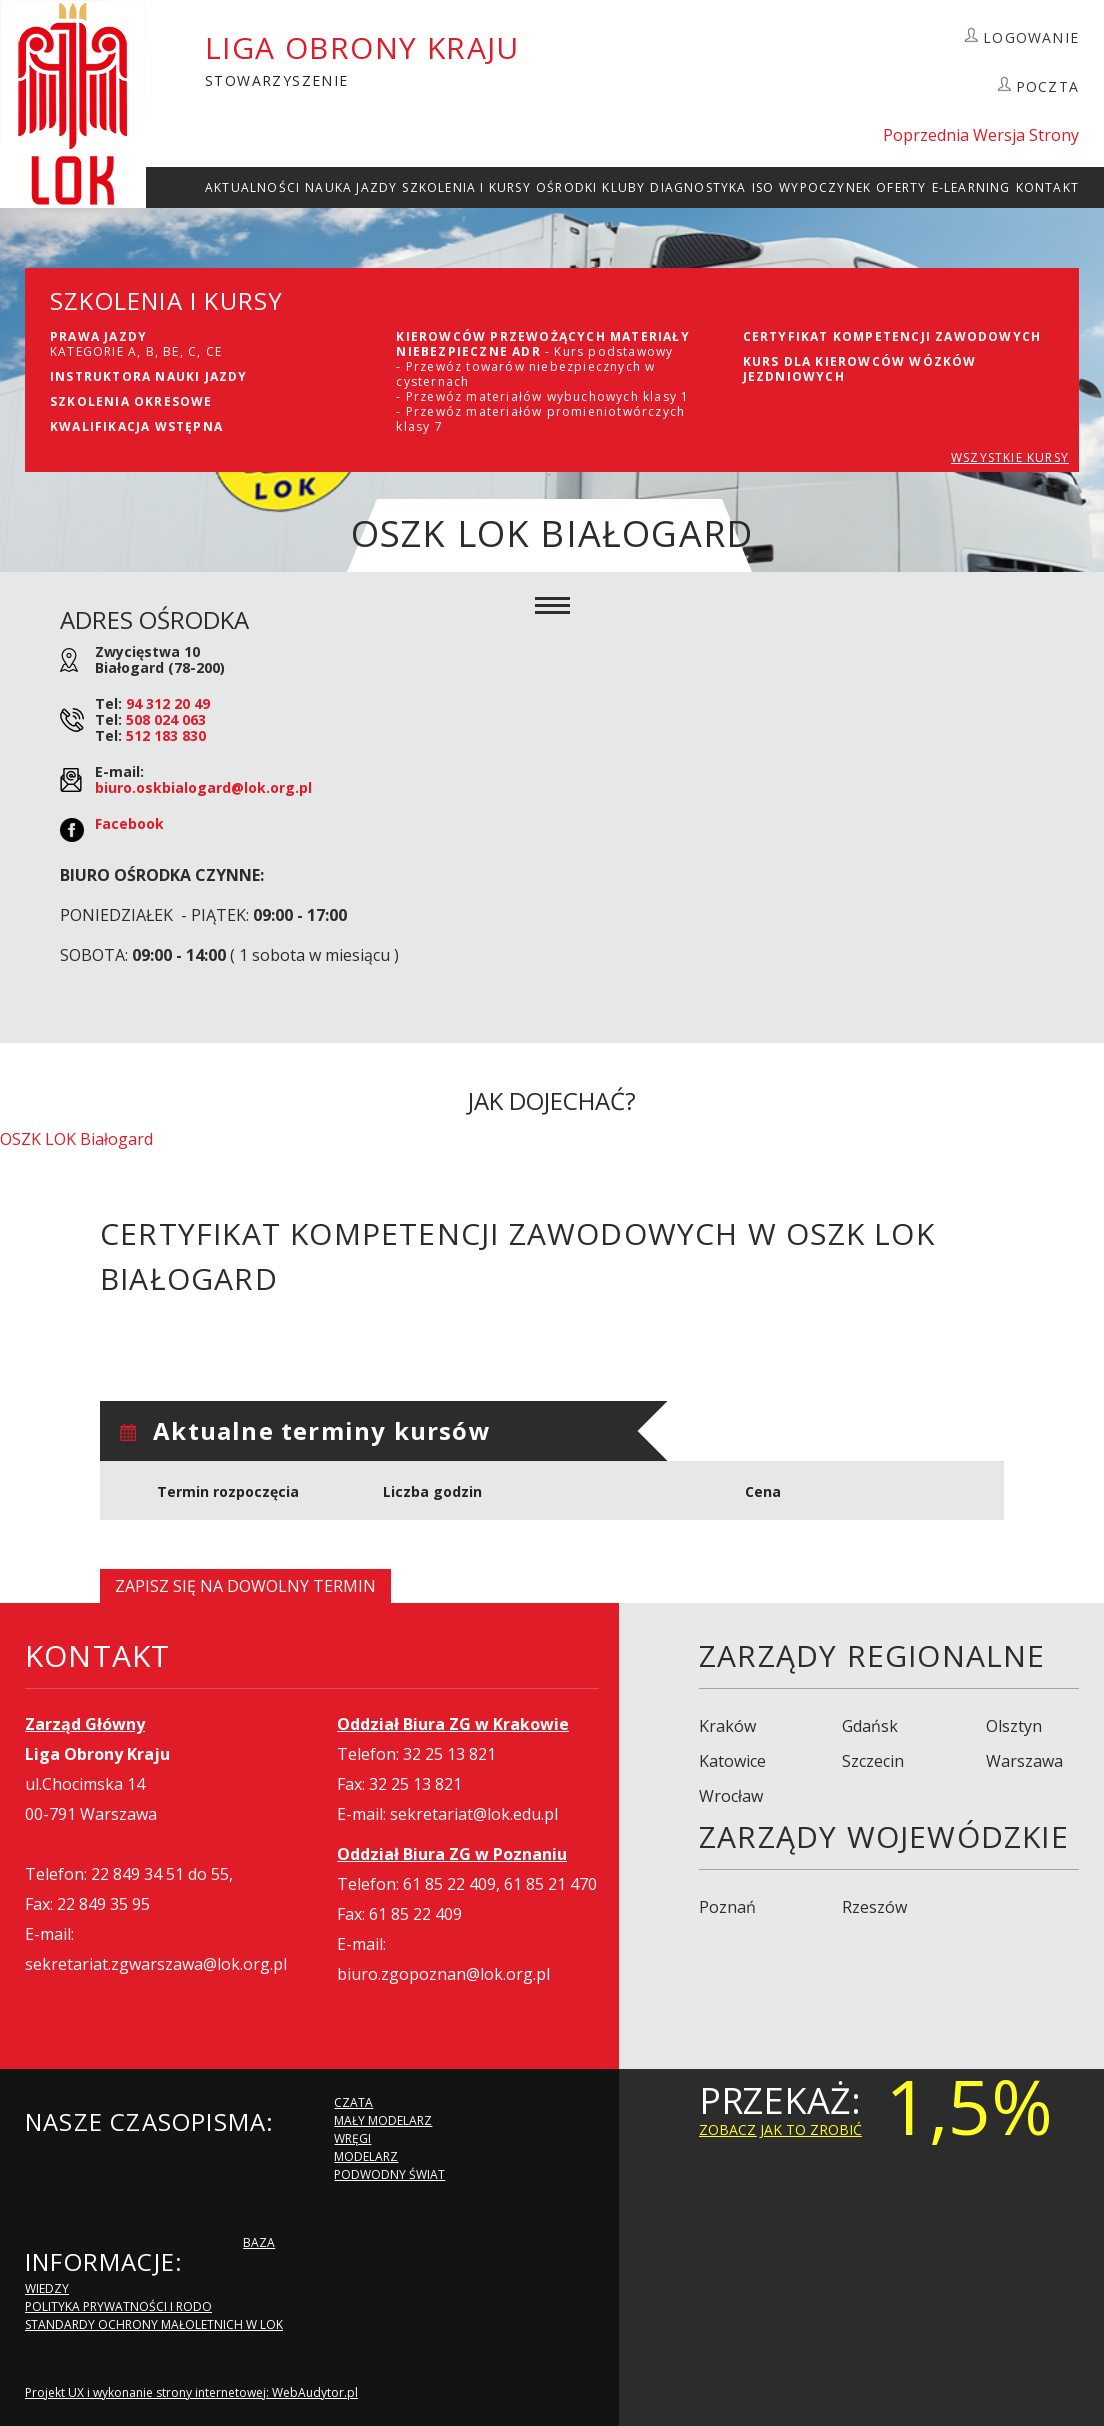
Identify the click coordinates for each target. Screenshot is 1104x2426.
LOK (73, 104)
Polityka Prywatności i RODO (118, 2306)
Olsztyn (1014, 1726)
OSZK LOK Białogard (76, 1139)
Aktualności (252, 187)
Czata (353, 2102)
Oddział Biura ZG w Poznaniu (452, 1854)
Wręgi (352, 2138)
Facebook (129, 823)
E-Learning (971, 187)
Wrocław (731, 1796)
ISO (763, 187)
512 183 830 (166, 735)
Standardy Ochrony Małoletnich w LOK (154, 2324)
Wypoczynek (825, 187)
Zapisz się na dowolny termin (245, 1586)
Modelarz (366, 2156)
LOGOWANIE (1031, 37)
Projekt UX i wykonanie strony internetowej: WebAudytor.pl (191, 2392)
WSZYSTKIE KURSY (1010, 457)
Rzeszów (874, 1907)
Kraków (727, 1726)
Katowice (732, 1761)
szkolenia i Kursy (466, 187)
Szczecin (873, 1761)
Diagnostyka (698, 187)
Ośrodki (566, 187)
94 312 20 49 (168, 703)
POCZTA (1047, 86)
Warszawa (1024, 1761)
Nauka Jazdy (351, 187)
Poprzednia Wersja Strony (981, 135)
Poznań (727, 1907)
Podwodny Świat (389, 2174)
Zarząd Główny (85, 1724)
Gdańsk (870, 1726)
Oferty (901, 187)
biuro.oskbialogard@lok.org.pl (203, 787)
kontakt (1047, 187)
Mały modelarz (383, 2120)
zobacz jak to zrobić (780, 2129)
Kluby (623, 187)
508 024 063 (166, 719)
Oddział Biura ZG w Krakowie (453, 1724)
